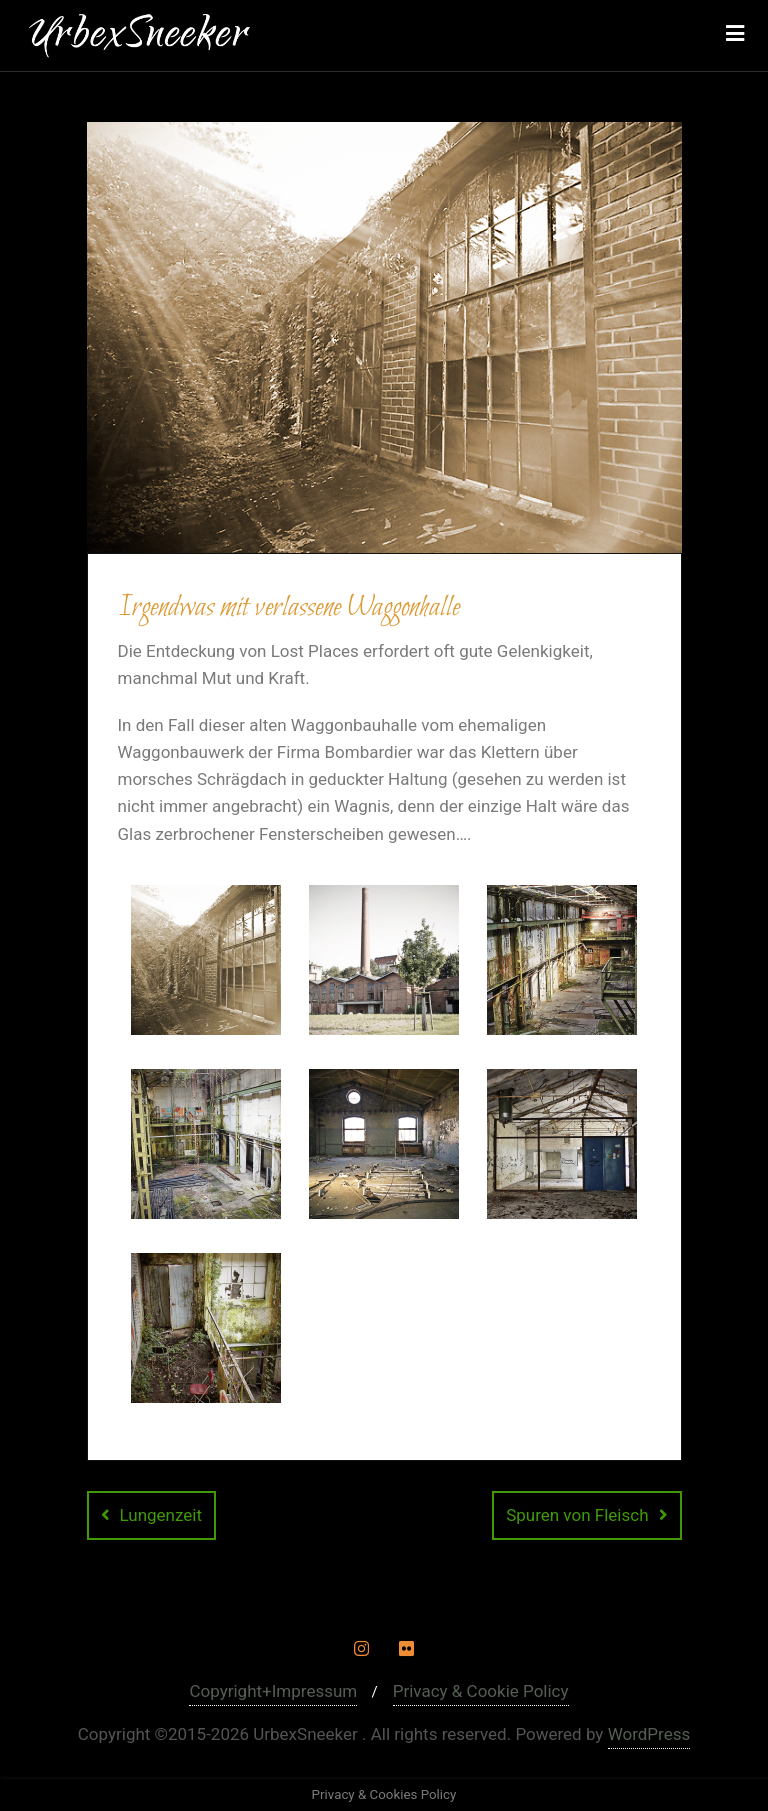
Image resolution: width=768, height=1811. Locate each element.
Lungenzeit (161, 1515)
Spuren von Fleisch (577, 1515)
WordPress (649, 1734)
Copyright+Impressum (273, 1691)
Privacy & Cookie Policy (481, 1691)
